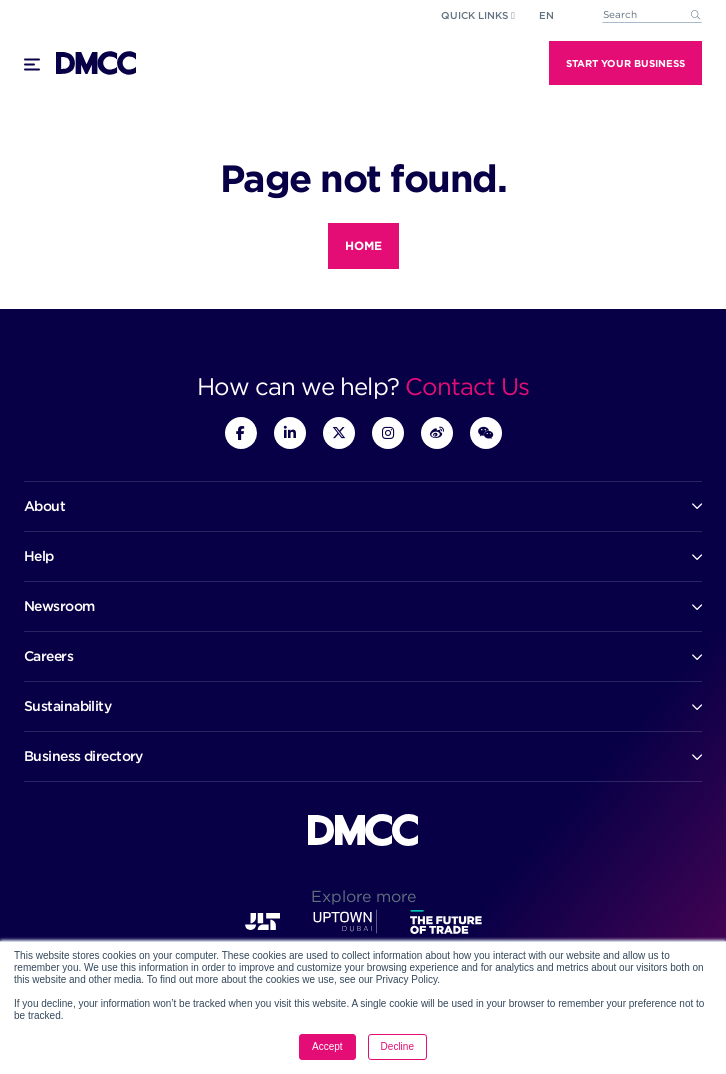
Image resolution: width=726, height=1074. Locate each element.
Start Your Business (625, 63)
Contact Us (467, 386)
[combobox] (652, 15)
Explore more (363, 896)
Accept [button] (327, 1046)
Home (363, 245)
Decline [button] (397, 1046)
